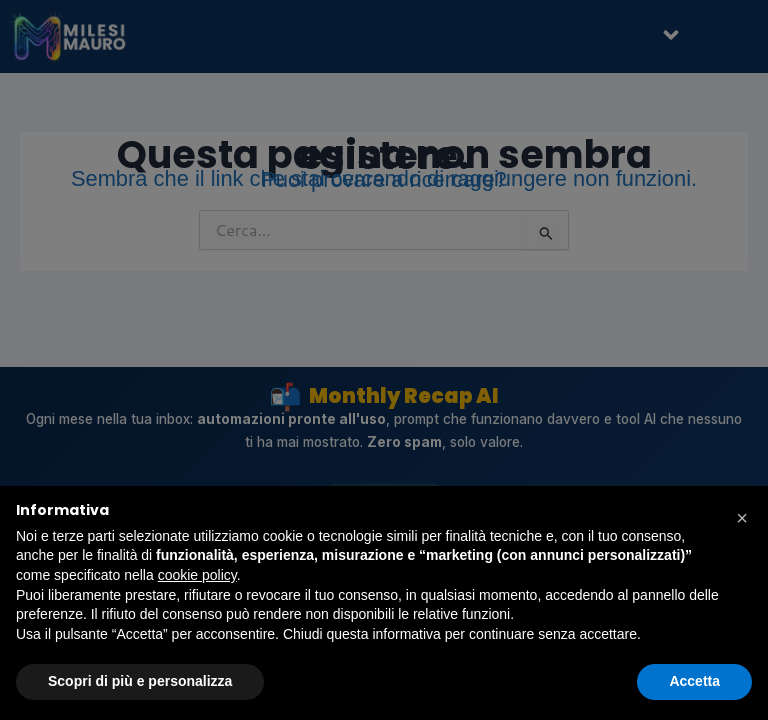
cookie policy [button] (197, 575)
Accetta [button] (694, 681)
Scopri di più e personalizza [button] (140, 681)
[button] (742, 518)
